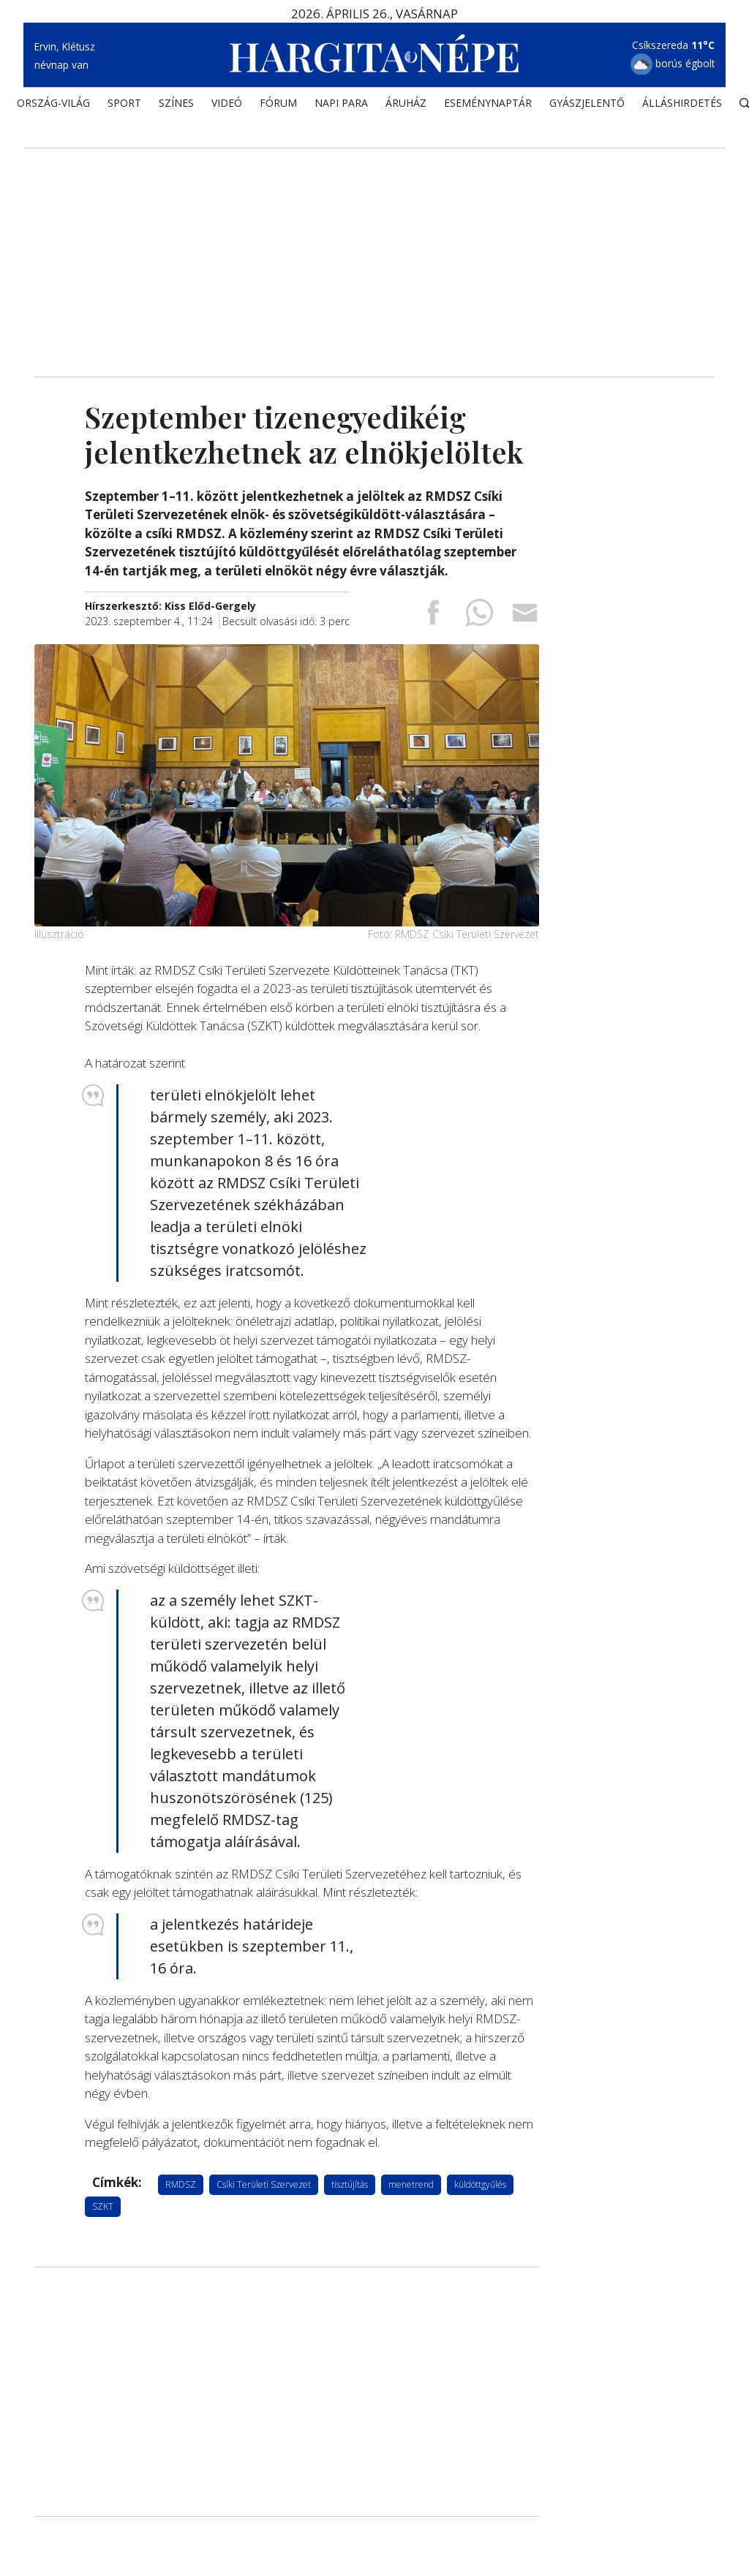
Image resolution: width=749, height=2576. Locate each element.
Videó (226, 106)
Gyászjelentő (587, 106)
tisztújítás (349, 2184)
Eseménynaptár (488, 106)
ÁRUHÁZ (405, 106)
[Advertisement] (374, 252)
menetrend (411, 2184)
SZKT (102, 2205)
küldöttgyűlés (480, 2184)
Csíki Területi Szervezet (264, 2184)
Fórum (278, 106)
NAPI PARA (341, 106)
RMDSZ (180, 2184)
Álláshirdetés (682, 106)
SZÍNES (176, 106)
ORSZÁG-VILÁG (53, 106)
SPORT (124, 106)
